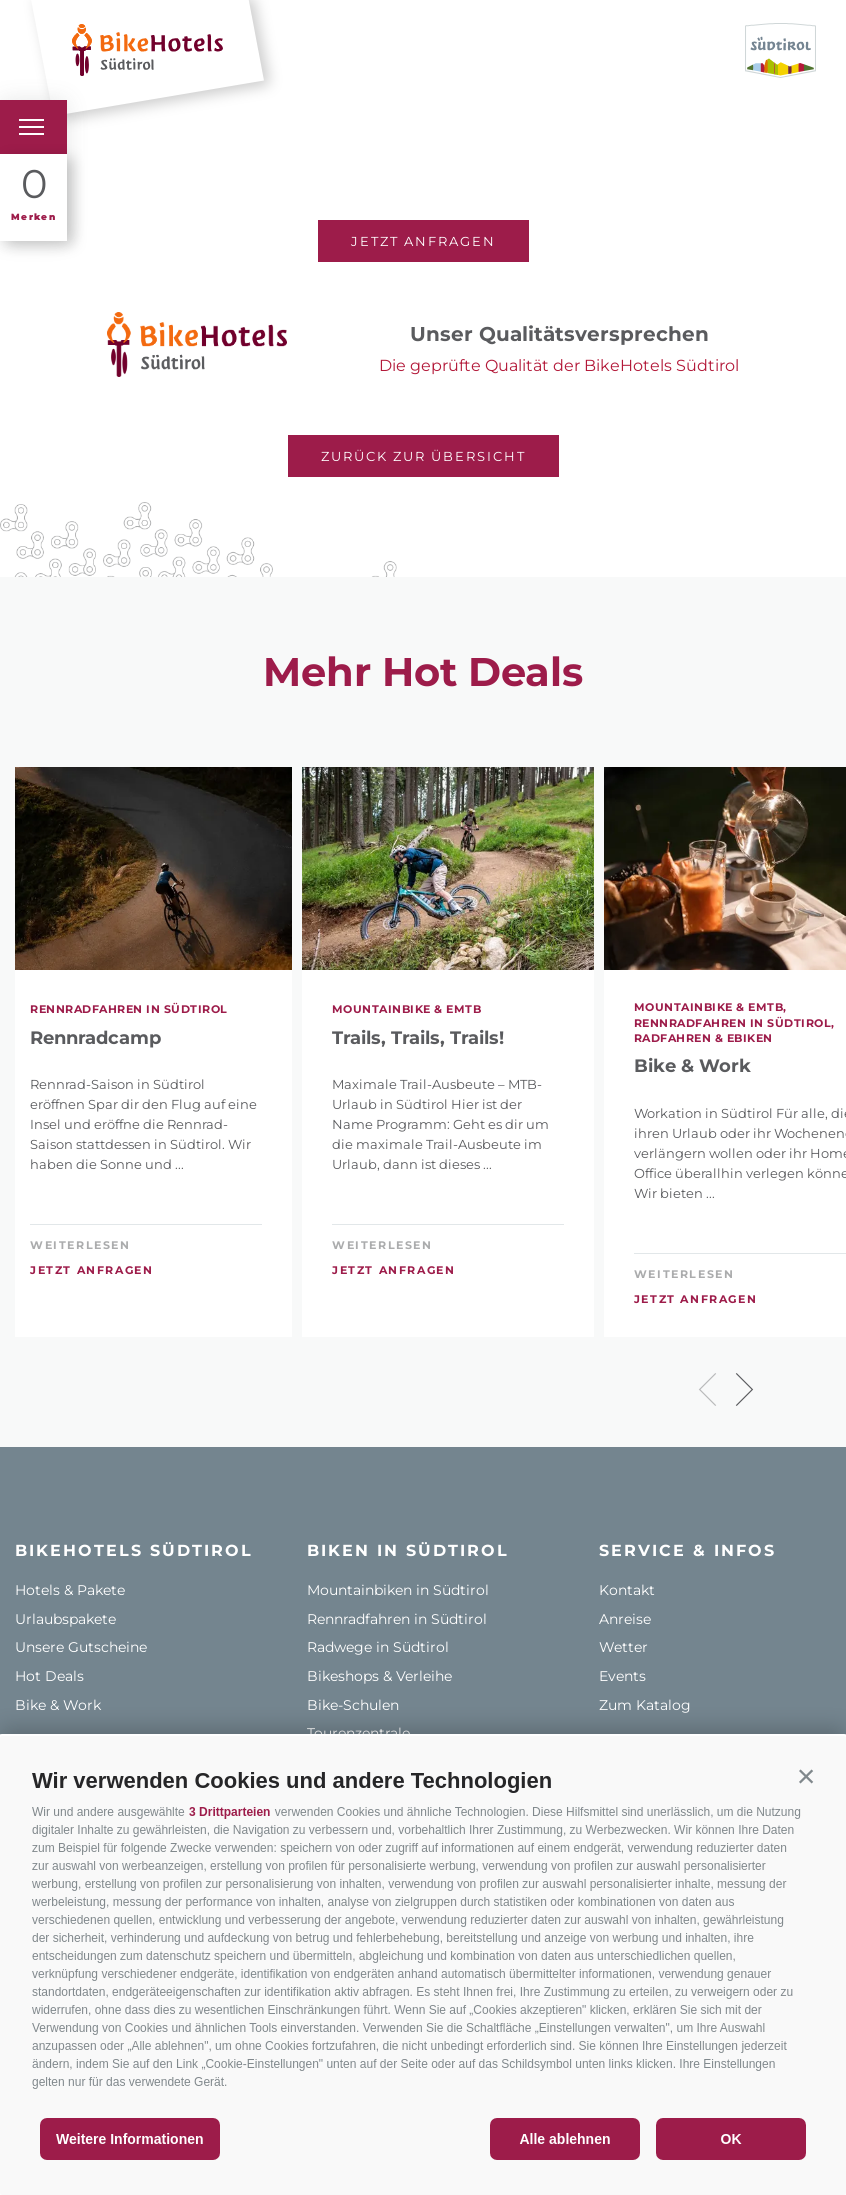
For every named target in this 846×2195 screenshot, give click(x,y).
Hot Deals (49, 1676)
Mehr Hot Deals (423, 672)
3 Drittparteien (229, 1812)
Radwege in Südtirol (378, 1647)
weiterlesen (80, 1245)
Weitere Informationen (130, 2139)
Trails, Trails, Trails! (418, 1038)
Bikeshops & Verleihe (379, 1676)
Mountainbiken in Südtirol (398, 1590)
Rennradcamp (95, 1038)
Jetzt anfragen (423, 241)
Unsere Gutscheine (81, 1647)
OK (731, 2139)
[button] (806, 1776)
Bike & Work (58, 1705)
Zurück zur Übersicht (423, 456)
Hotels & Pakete (70, 1590)
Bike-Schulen (353, 1705)
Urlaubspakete (65, 1619)
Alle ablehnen (564, 2139)
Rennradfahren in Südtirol (397, 1619)
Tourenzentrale (358, 1733)
